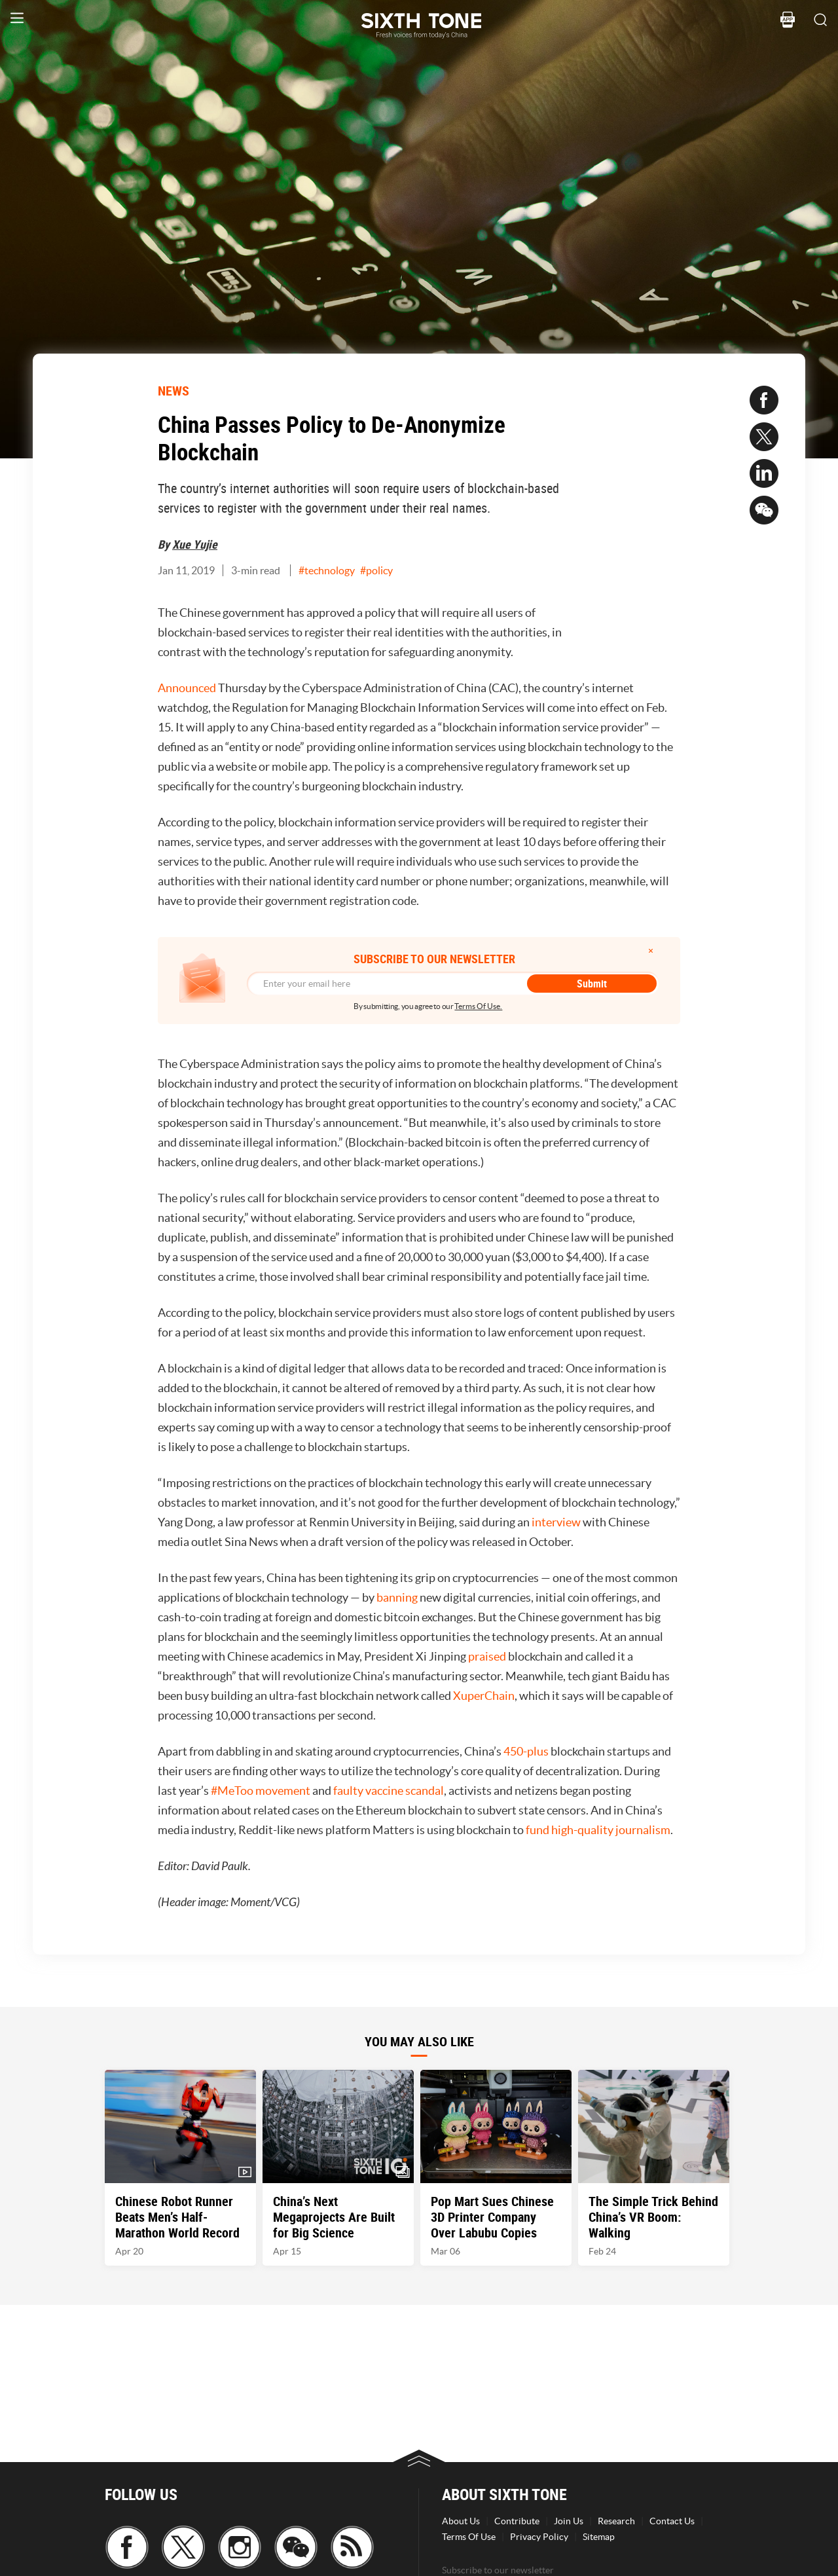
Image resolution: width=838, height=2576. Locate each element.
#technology (327, 570)
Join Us (568, 2521)
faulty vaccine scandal (388, 1790)
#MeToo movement (260, 1790)
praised (487, 1656)
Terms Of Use (469, 2536)
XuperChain (484, 1695)
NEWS (173, 390)
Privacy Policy (539, 2536)
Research (616, 2521)
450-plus (526, 1751)
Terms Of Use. (478, 1006)
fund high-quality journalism (598, 1830)
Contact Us (672, 2521)
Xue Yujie (194, 544)
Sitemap (599, 2536)
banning (397, 1597)
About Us (461, 2521)
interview (556, 1522)
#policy (376, 570)
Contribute (516, 2521)
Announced (187, 688)
